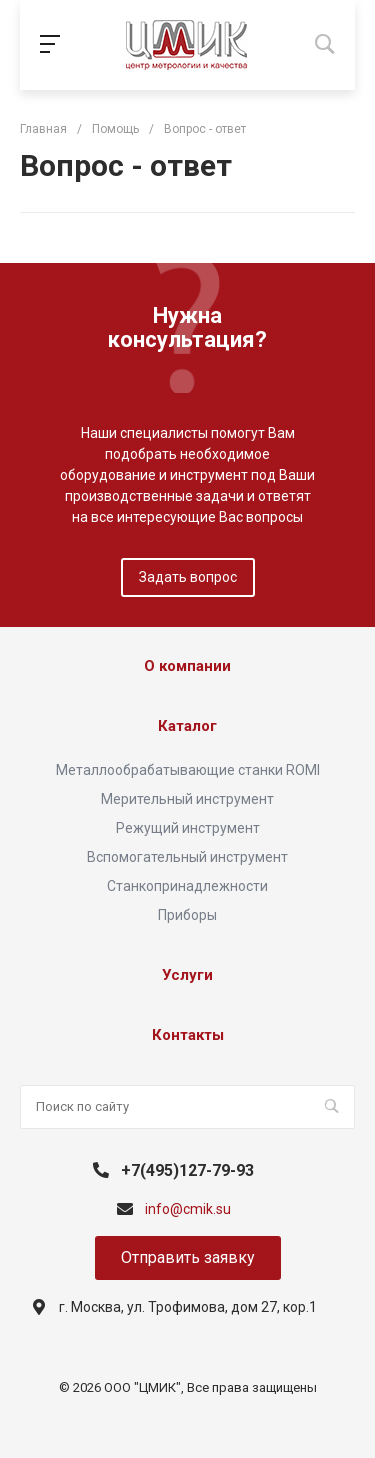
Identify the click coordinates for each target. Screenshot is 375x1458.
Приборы (187, 915)
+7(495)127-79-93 (187, 1170)
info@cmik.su (188, 1209)
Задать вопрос (188, 577)
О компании (187, 666)
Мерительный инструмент (187, 799)
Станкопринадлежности (187, 886)
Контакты (188, 1035)
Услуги (187, 975)
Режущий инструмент (188, 828)
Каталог (187, 726)
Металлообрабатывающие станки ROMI (188, 770)
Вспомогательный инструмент (187, 857)
